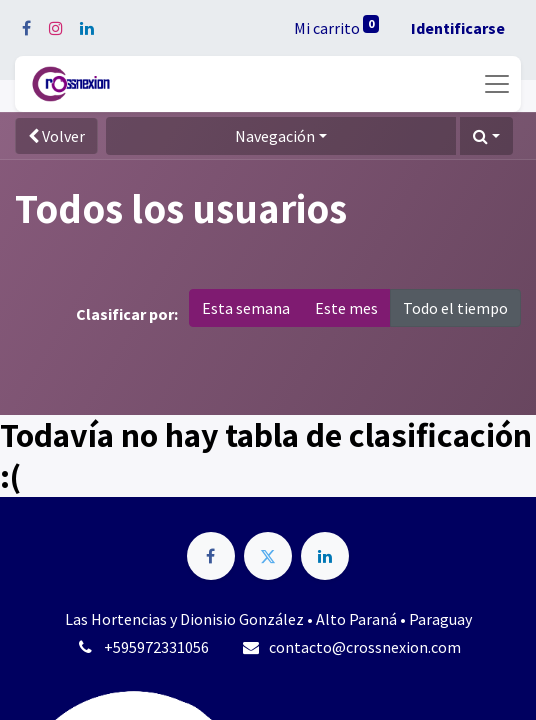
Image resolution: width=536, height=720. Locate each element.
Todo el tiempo (455, 308)
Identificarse (458, 28)
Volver (56, 136)
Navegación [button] (275, 136)
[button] (486, 136)
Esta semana (246, 308)
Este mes (346, 308)
